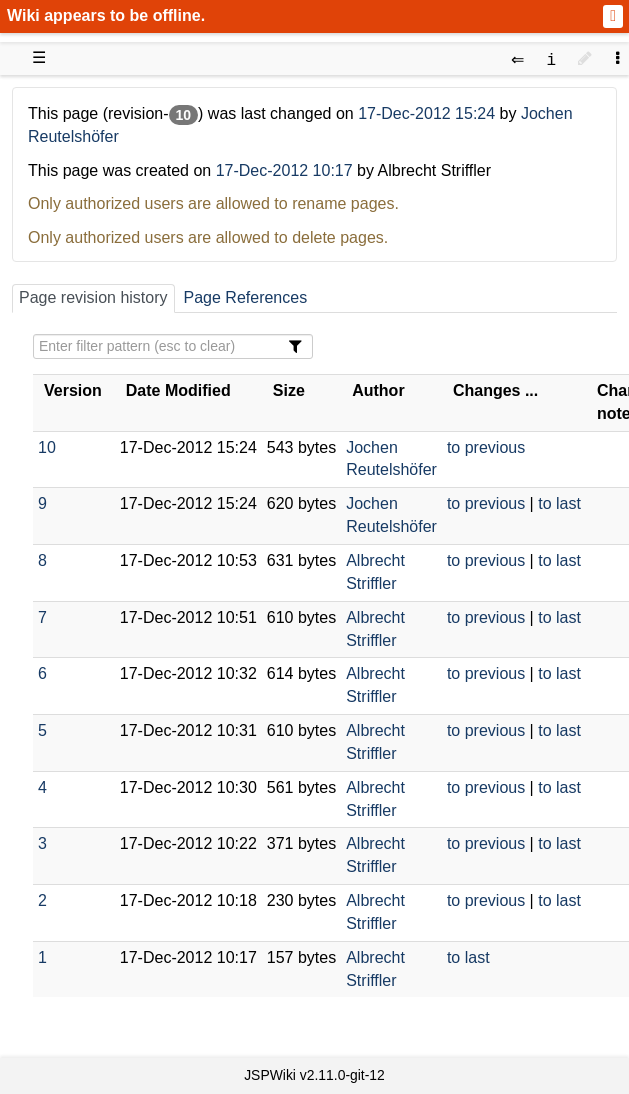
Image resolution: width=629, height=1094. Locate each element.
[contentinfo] (551, 58)
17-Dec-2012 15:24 (428, 113)
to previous (486, 447)
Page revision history (93, 297)
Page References (246, 297)
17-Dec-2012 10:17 (284, 170)
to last (559, 503)
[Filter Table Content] (173, 346)
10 (47, 447)
